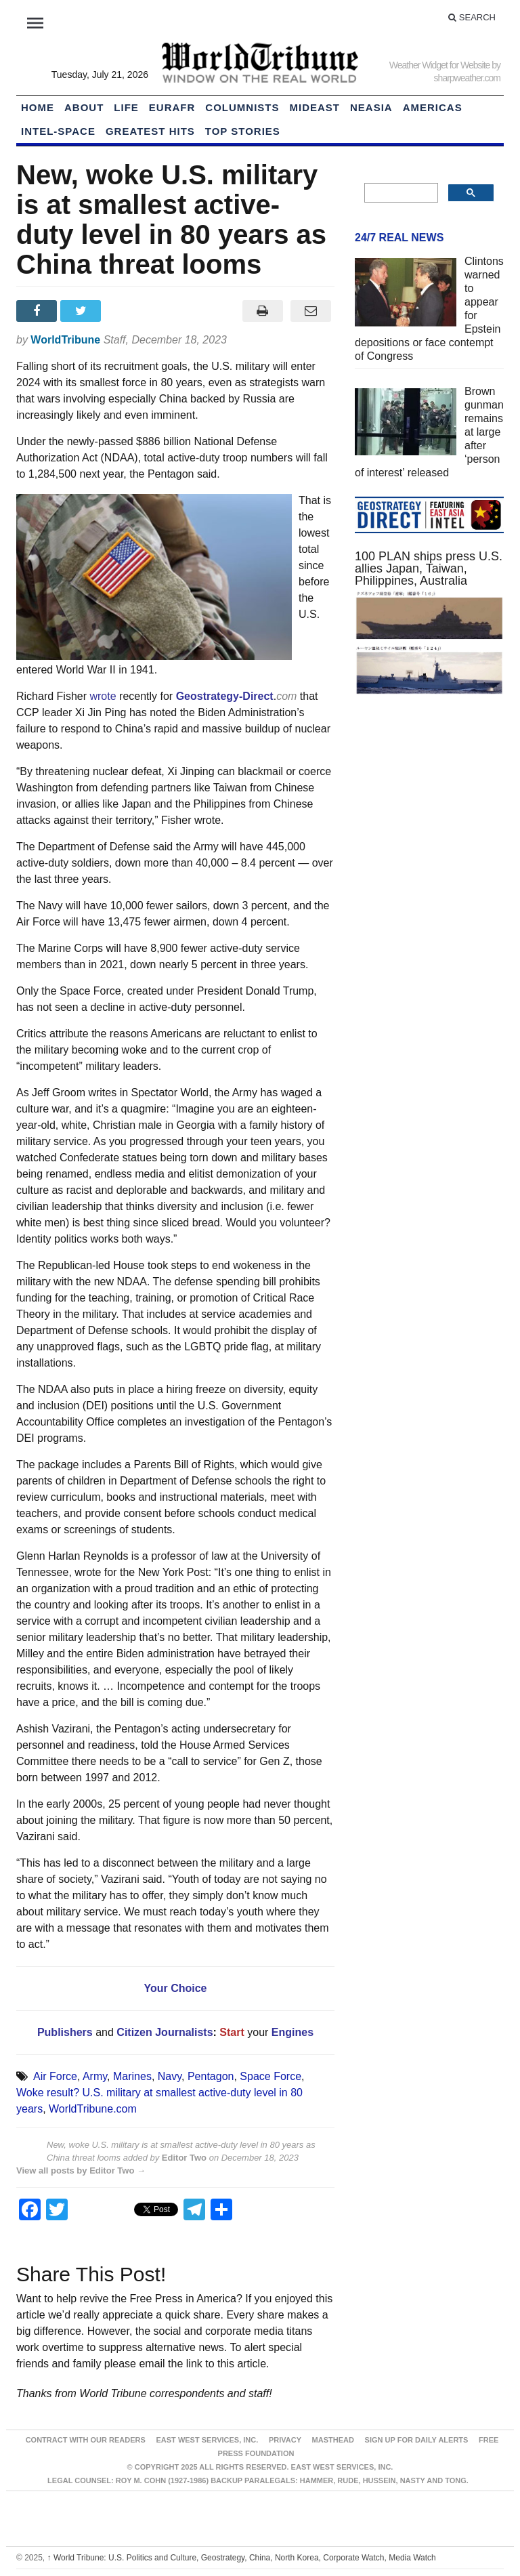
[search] (400, 193)
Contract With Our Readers (86, 2440)
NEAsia (371, 107)
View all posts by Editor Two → (81, 2170)
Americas (432, 107)
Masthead (333, 2440)
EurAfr (172, 107)
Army (95, 2076)
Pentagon (211, 2076)
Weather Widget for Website (439, 65)
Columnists (242, 107)
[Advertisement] (429, 807)
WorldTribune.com (93, 2109)
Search (472, 17)
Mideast (315, 107)
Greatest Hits (150, 131)
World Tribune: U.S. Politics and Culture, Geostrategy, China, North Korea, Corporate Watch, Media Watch (241, 2557)
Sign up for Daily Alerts (417, 2440)
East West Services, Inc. (207, 2440)
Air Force (55, 2076)
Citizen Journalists (163, 2032)
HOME (37, 107)
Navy (169, 2076)
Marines (132, 2076)
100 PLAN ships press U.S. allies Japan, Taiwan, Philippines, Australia (428, 568)
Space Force (270, 2076)
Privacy (285, 2440)
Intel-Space (58, 131)
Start (231, 2032)
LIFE (126, 107)
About (84, 107)
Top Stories (242, 131)
